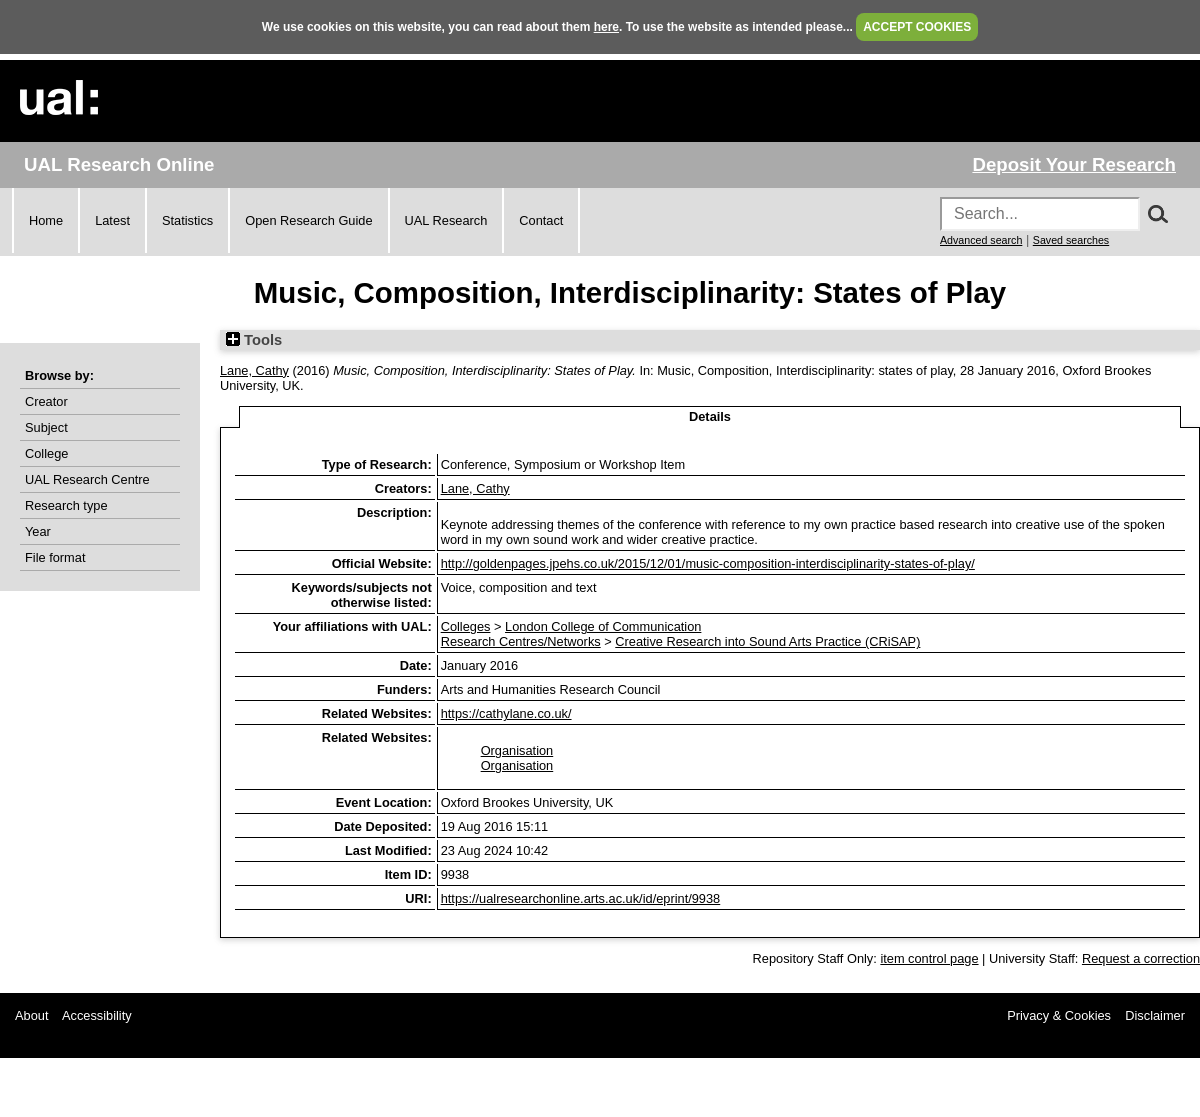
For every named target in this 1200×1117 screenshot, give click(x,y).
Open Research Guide (308, 220)
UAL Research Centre (87, 479)
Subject (46, 427)
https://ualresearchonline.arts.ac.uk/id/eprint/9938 (581, 898)
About (31, 1015)
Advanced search (981, 240)
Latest (112, 220)
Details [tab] (710, 416)
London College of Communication (603, 626)
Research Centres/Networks (521, 641)
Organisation (517, 750)
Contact (541, 220)
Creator (46, 401)
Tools (254, 340)
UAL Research (446, 220)
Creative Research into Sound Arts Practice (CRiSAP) (767, 641)
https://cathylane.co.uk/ (506, 713)
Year (38, 531)
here (606, 27)
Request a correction (1141, 958)
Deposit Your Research (1074, 164)
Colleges (466, 626)
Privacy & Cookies (1059, 1015)
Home (46, 220)
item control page (929, 958)
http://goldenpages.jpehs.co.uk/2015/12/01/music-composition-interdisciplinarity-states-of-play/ (708, 563)
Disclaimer (1155, 1015)
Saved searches (1071, 240)
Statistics (187, 220)
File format (55, 557)
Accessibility (97, 1015)
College (46, 453)
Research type (66, 505)
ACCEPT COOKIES (917, 27)
